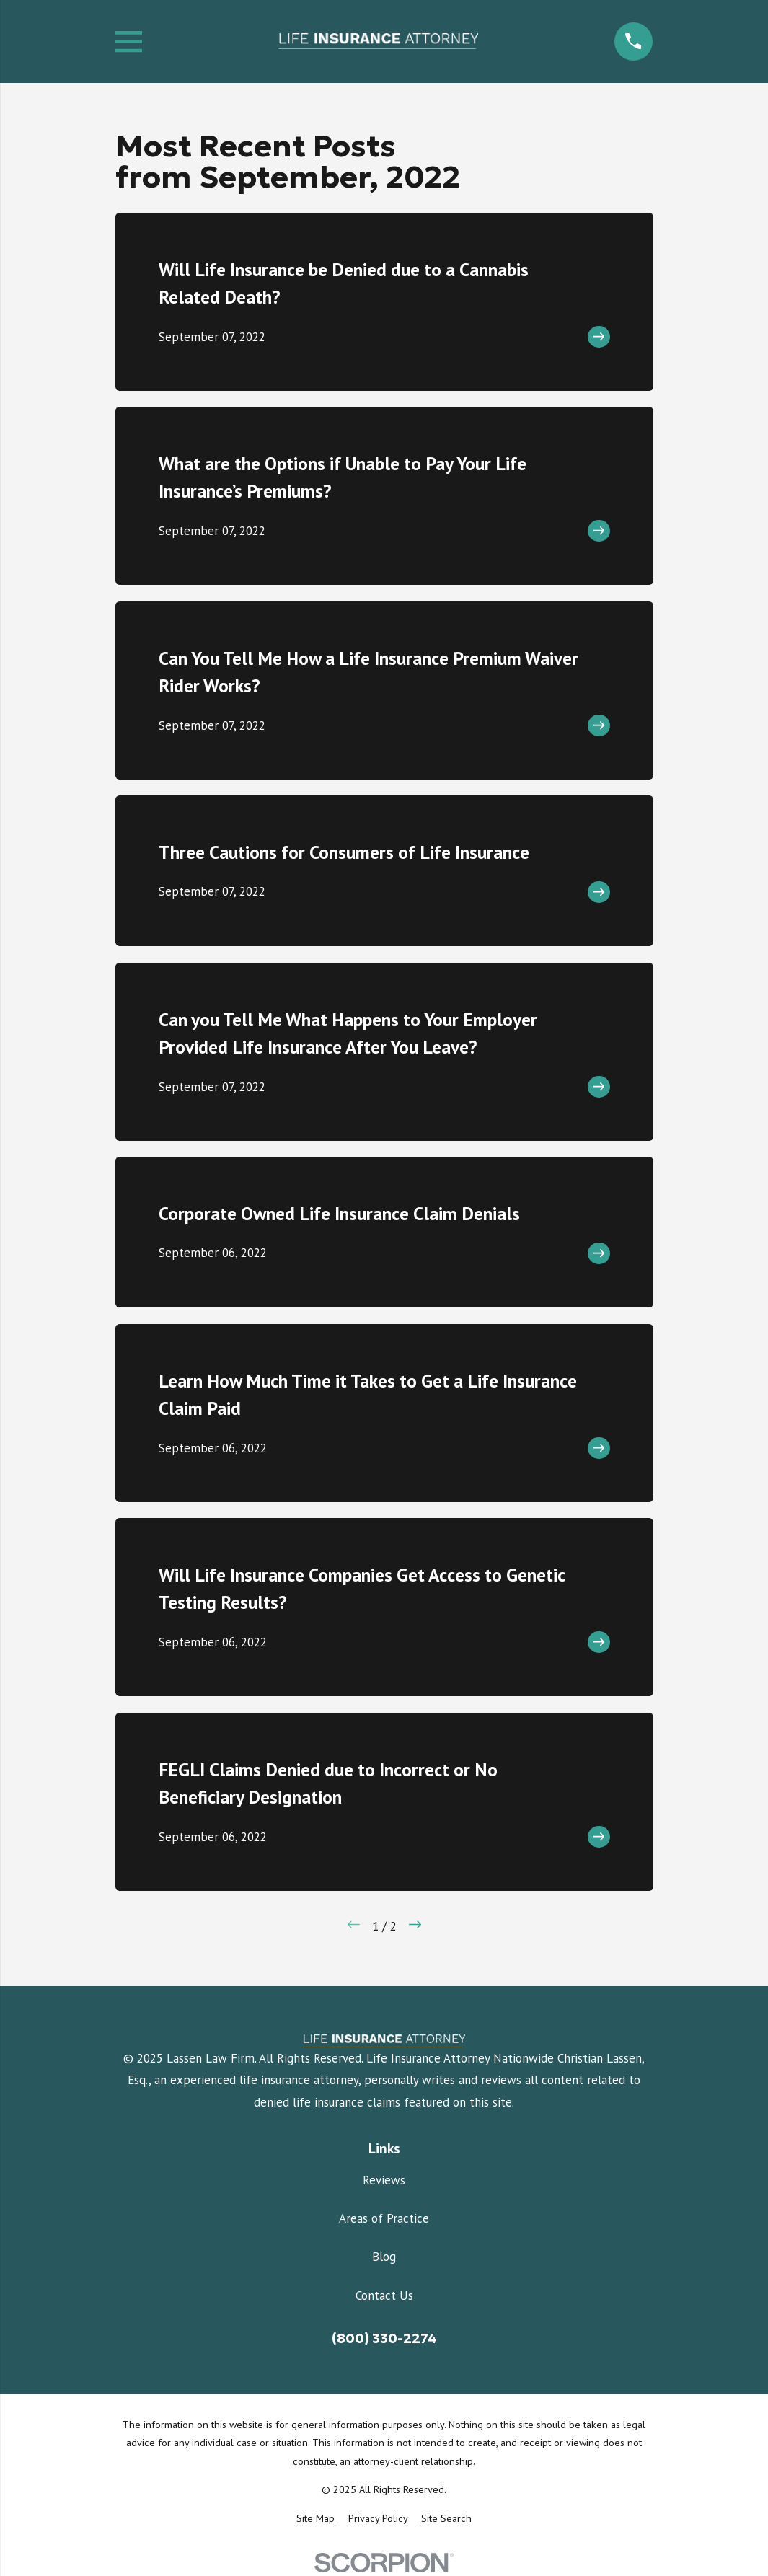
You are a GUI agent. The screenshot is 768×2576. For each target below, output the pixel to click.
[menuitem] (315, 2519)
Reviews (384, 2180)
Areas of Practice (384, 2218)
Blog (384, 2256)
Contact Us (384, 2295)
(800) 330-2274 (384, 2338)
